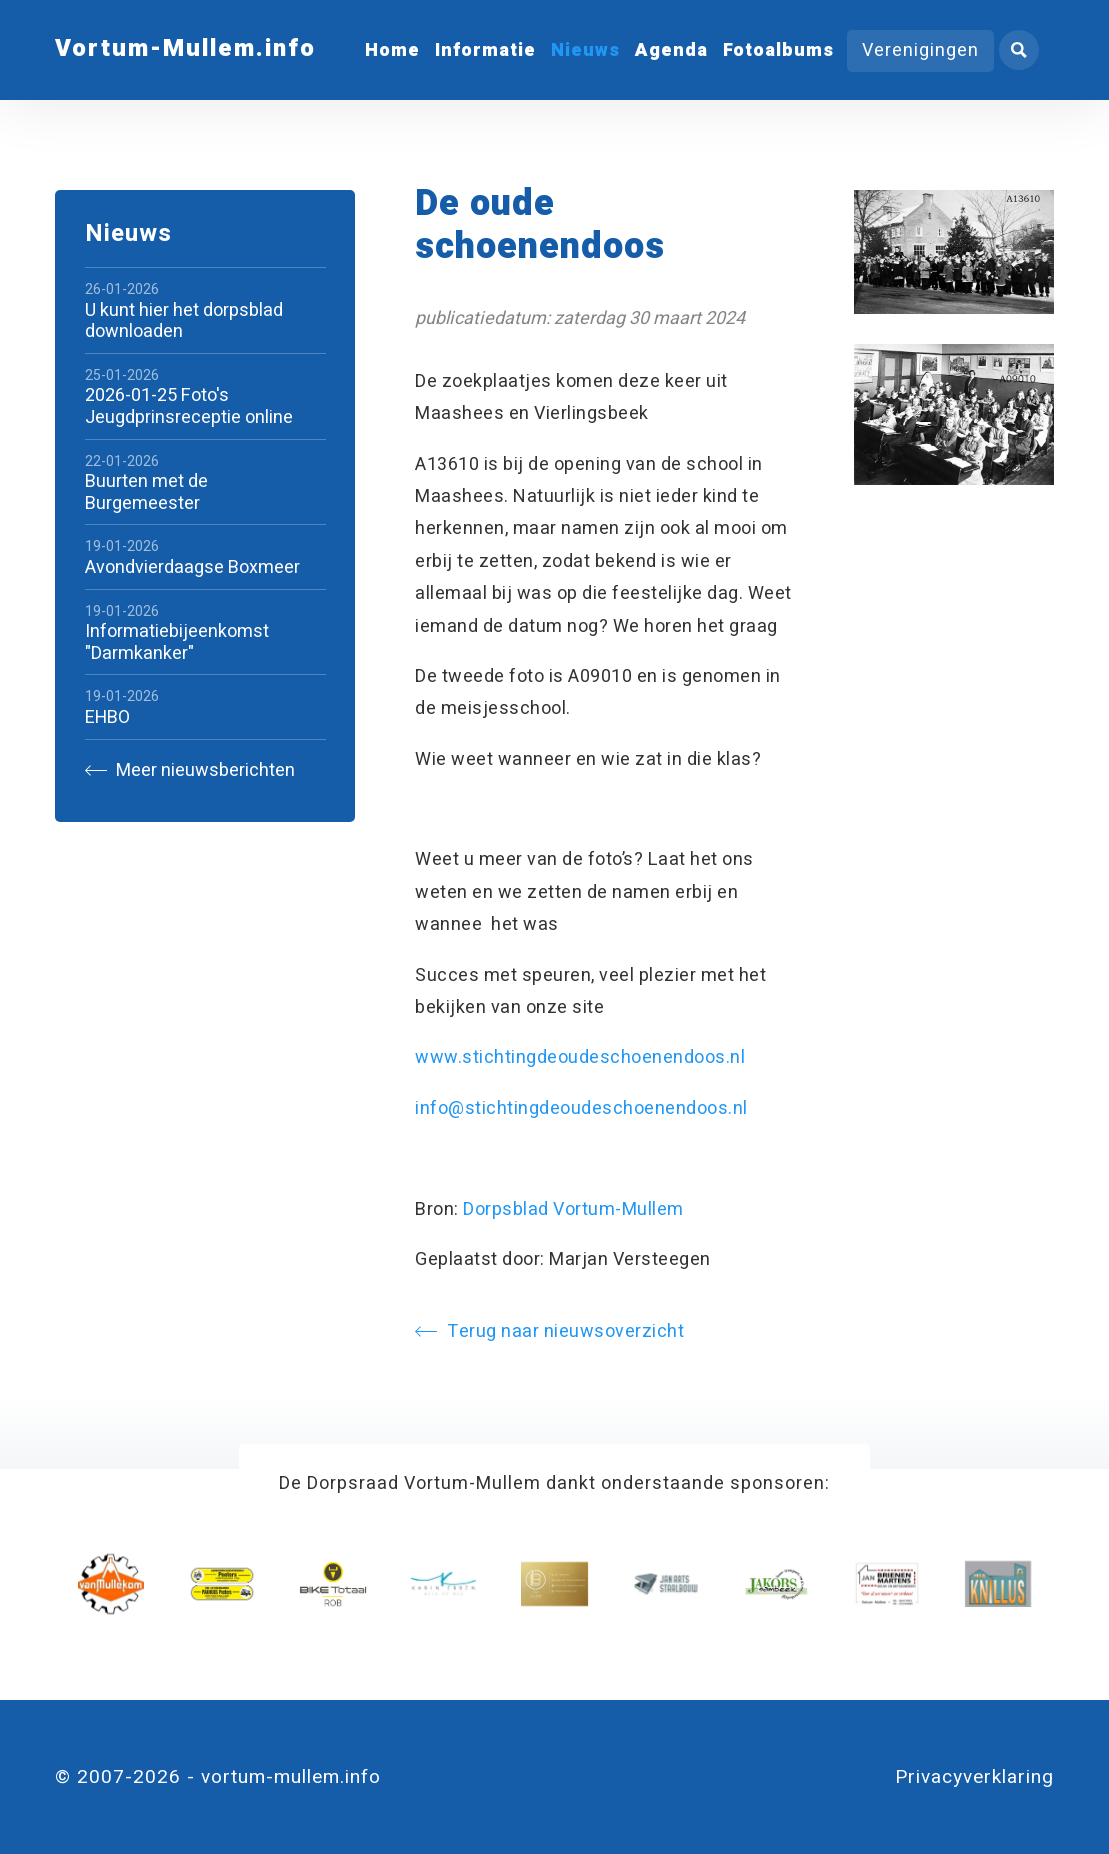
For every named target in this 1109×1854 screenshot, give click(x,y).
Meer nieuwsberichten (190, 770)
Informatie (485, 50)
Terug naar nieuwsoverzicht (549, 1331)
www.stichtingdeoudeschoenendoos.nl (580, 1057)
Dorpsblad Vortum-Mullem (573, 1209)
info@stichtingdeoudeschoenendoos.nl (581, 1108)
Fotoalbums (778, 50)
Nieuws (585, 50)
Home (392, 50)
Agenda (671, 50)
